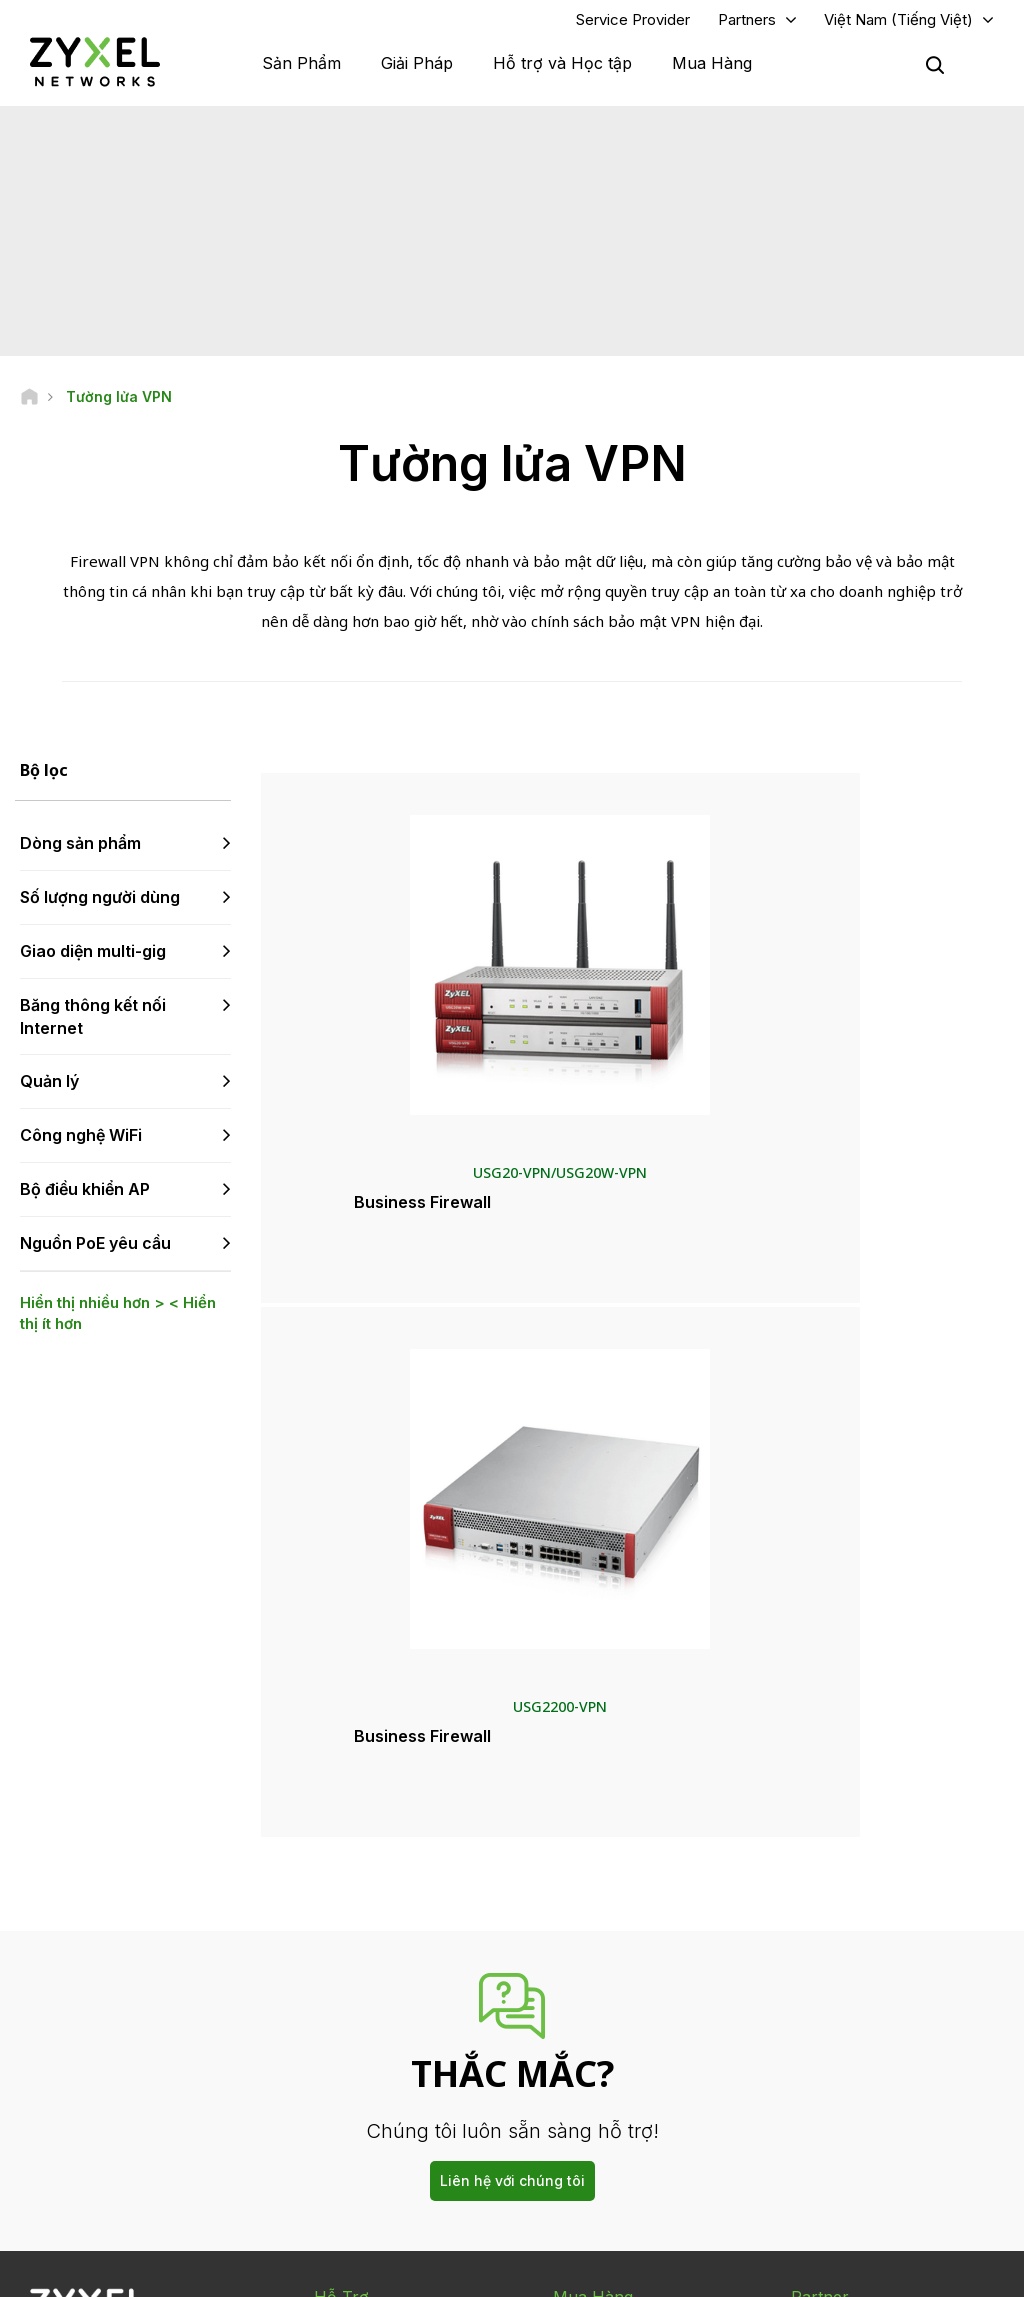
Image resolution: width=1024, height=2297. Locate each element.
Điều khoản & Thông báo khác (401, 2073)
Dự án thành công (841, 2121)
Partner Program (838, 1941)
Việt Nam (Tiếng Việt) (898, 26)
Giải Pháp (417, 70)
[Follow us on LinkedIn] (150, 2129)
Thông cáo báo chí (608, 2022)
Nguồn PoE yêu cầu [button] (95, 1257)
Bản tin (572, 2088)
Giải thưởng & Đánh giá (618, 2055)
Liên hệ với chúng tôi (512, 1758)
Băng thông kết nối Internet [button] (93, 1030)
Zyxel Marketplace (608, 1908)
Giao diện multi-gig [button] (93, 965)
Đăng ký (198, 2007)
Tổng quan (345, 1908)
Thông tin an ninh (364, 2040)
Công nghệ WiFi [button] (81, 1149)
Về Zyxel (816, 2055)
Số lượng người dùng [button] (100, 911)
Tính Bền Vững (833, 2088)
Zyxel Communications (858, 2154)
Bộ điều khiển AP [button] (85, 1203)
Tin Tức (582, 1989)
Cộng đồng (345, 1941)
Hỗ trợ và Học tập (562, 70)
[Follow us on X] (200, 2129)
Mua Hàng (712, 70)
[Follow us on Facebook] (46, 2129)
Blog (566, 2121)
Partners (747, 26)
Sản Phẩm (301, 70)
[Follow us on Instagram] (44, 2159)
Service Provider (633, 26)
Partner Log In (831, 1908)
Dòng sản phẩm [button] (80, 857)
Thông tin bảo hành (370, 2007)
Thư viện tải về (356, 1974)
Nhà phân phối (594, 1941)
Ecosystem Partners (850, 1974)
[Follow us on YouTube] (98, 2129)
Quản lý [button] (49, 1095)
